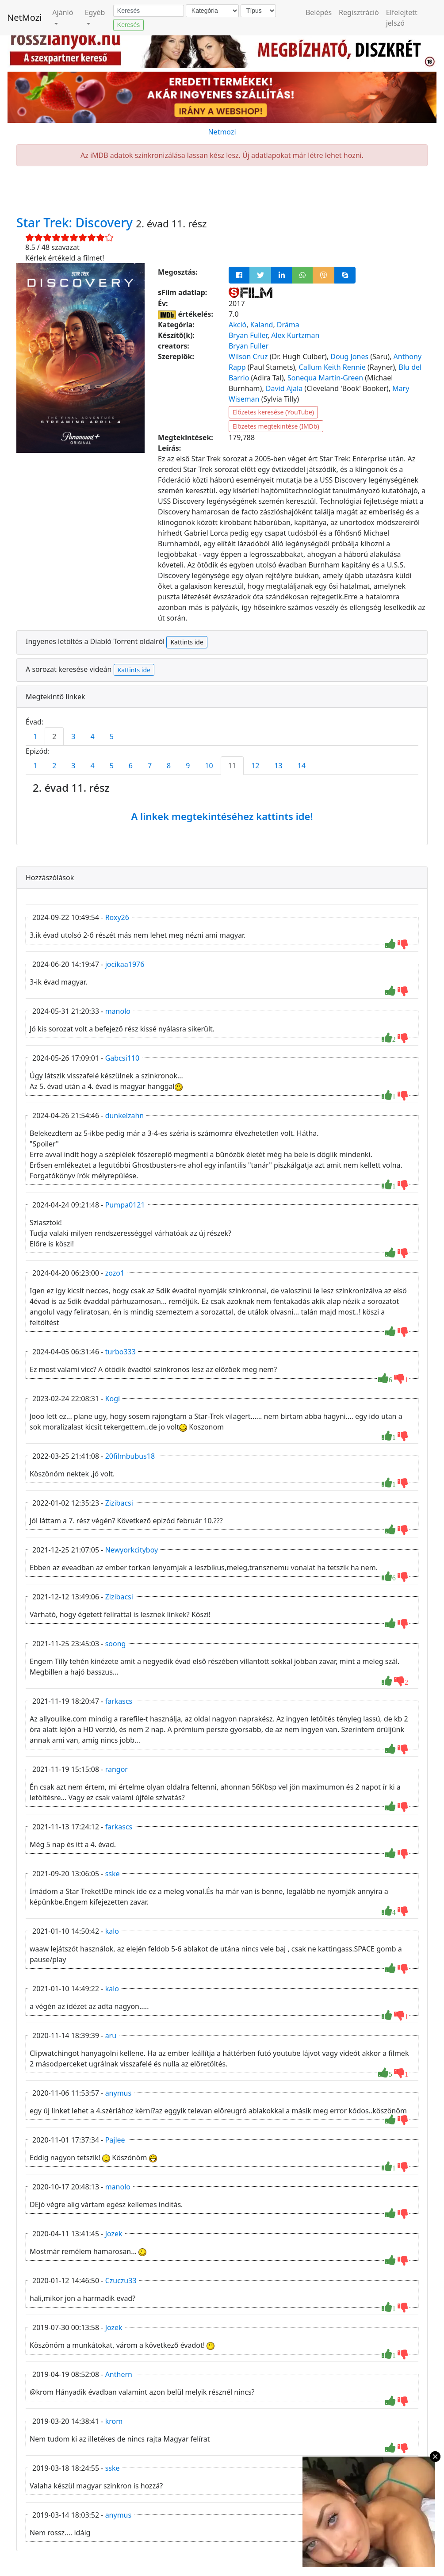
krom (113, 2421)
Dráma (288, 325)
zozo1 (114, 1273)
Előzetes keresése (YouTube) (273, 412)
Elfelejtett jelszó (401, 18)
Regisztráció (359, 12)
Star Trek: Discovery (76, 222)
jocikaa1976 (125, 964)
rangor (116, 1769)
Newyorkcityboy (131, 1550)
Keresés (128, 24)
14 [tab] (302, 765)
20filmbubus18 (130, 1456)
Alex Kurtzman (295, 335)
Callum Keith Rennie (332, 367)
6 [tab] (131, 765)
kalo (112, 1931)
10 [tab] (209, 765)
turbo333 (120, 1352)
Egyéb (95, 12)
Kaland (261, 325)
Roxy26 (117, 917)
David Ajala (284, 388)
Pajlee (115, 2140)
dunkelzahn (124, 1115)
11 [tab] (232, 765)
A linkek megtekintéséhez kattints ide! (222, 816)
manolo (117, 1011)
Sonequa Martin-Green (325, 378)
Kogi (112, 1398)
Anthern (118, 2374)
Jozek (113, 2234)
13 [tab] (278, 765)
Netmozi (222, 132)
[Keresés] (148, 11)
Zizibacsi (119, 1503)
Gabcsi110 (122, 1058)
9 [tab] (188, 765)
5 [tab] (112, 736)
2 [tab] (54, 736)
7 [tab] (150, 765)
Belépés (319, 12)
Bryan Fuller (248, 335)
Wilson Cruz (248, 356)
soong (115, 1643)
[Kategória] (212, 10)
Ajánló (62, 12)
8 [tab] (169, 765)
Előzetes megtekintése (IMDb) (276, 426)
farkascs (119, 1701)
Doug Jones (349, 356)
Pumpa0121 (125, 1205)
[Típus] (258, 10)
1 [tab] (35, 736)
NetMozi (24, 17)
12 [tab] (255, 765)
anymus (118, 2093)
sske (112, 1873)
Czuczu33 (121, 2280)
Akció (237, 325)
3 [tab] (73, 736)
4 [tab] (92, 736)
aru (110, 2035)
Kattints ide (186, 642)
